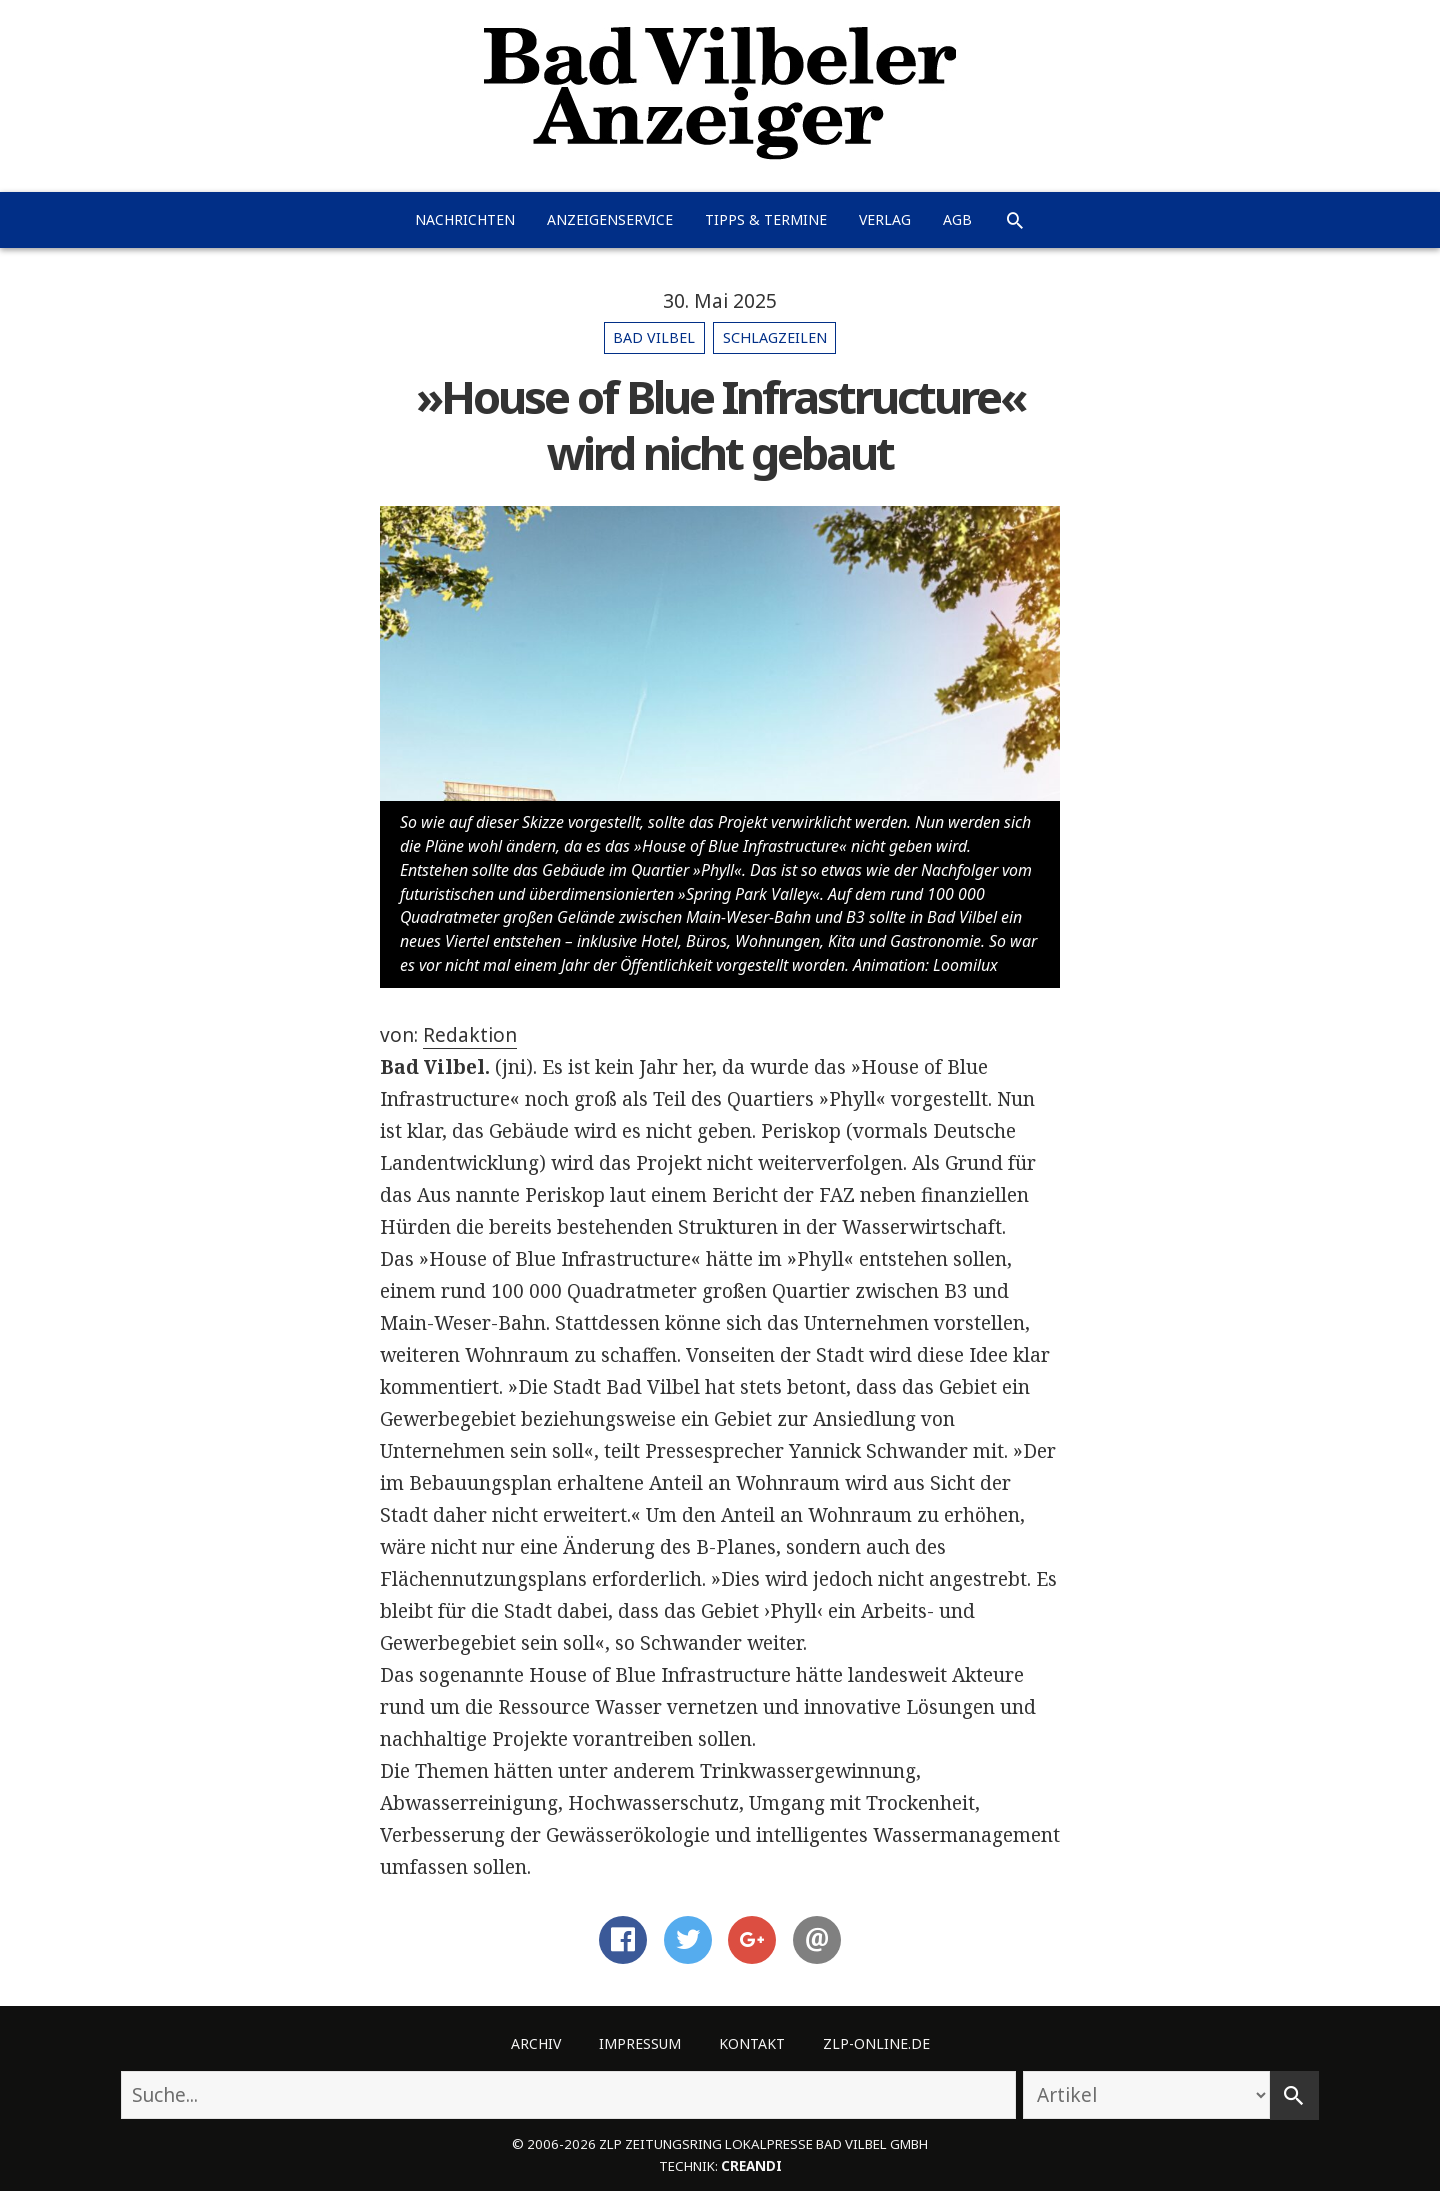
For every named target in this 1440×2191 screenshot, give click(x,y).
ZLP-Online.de (876, 2043)
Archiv (536, 2043)
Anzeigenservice (610, 219)
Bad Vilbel (654, 337)
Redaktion (470, 1035)
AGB (957, 219)
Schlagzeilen (775, 337)
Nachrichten (465, 219)
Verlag (885, 219)
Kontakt (752, 2043)
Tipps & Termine (766, 219)
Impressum (640, 2043)
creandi (751, 2166)
